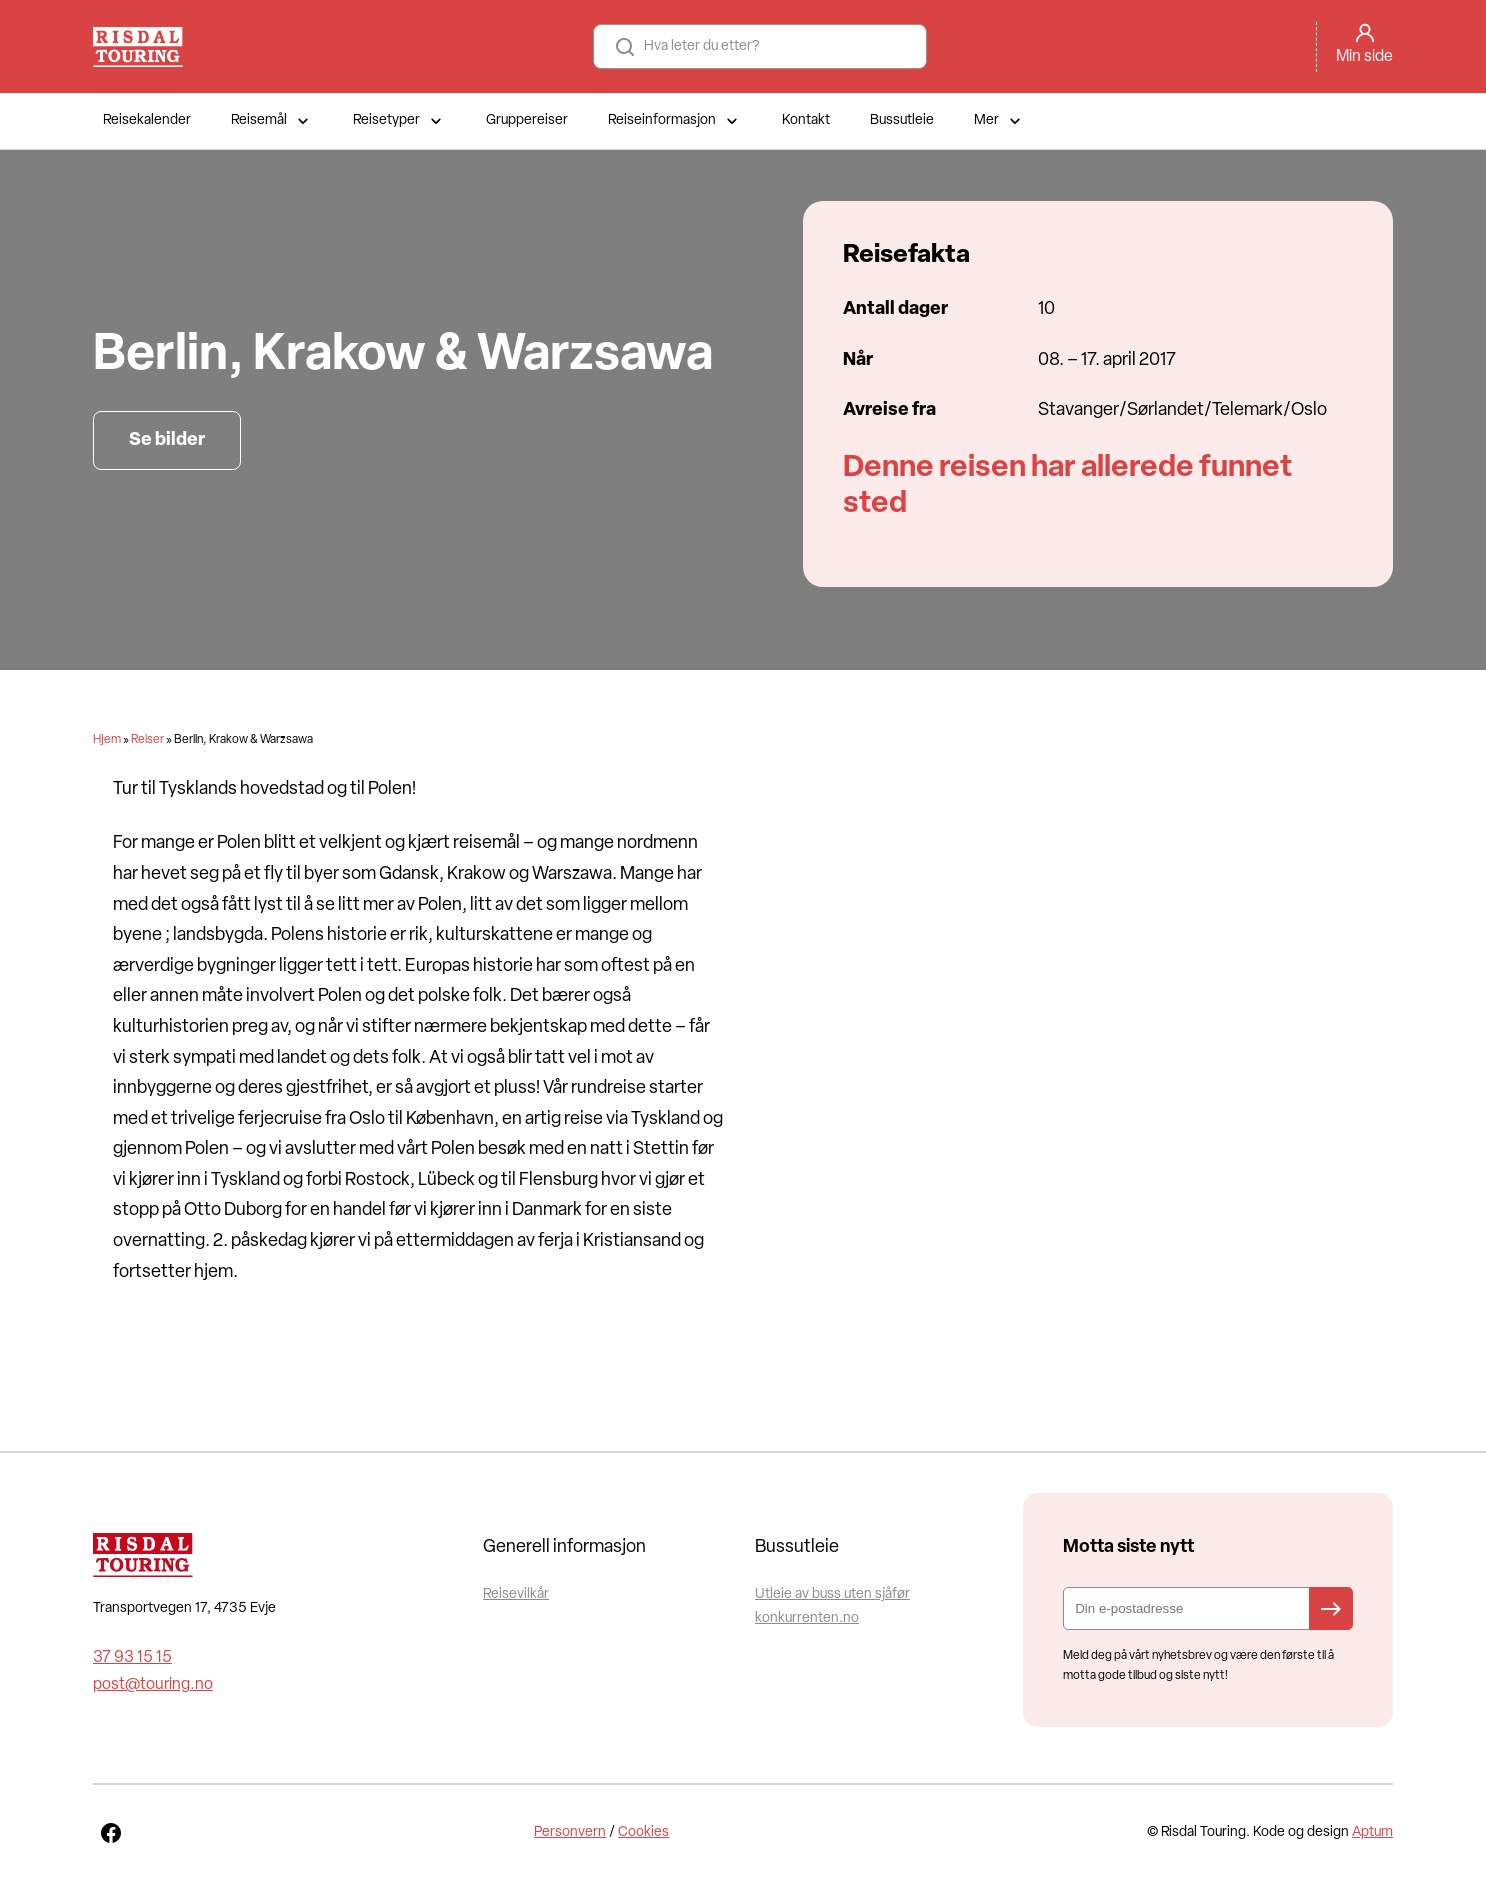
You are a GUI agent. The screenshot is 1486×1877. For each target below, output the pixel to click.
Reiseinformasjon (675, 121)
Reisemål (272, 121)
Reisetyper (399, 121)
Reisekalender (147, 120)
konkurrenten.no (807, 1618)
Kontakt (806, 120)
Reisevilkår (516, 1594)
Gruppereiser (527, 120)
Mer (999, 121)
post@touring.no (153, 1685)
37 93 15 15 (132, 1658)
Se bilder (167, 440)
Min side (1364, 57)
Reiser (147, 740)
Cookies (643, 1832)
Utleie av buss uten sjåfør (832, 1594)
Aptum (1372, 1832)
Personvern (570, 1832)
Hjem (107, 740)
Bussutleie (902, 120)
